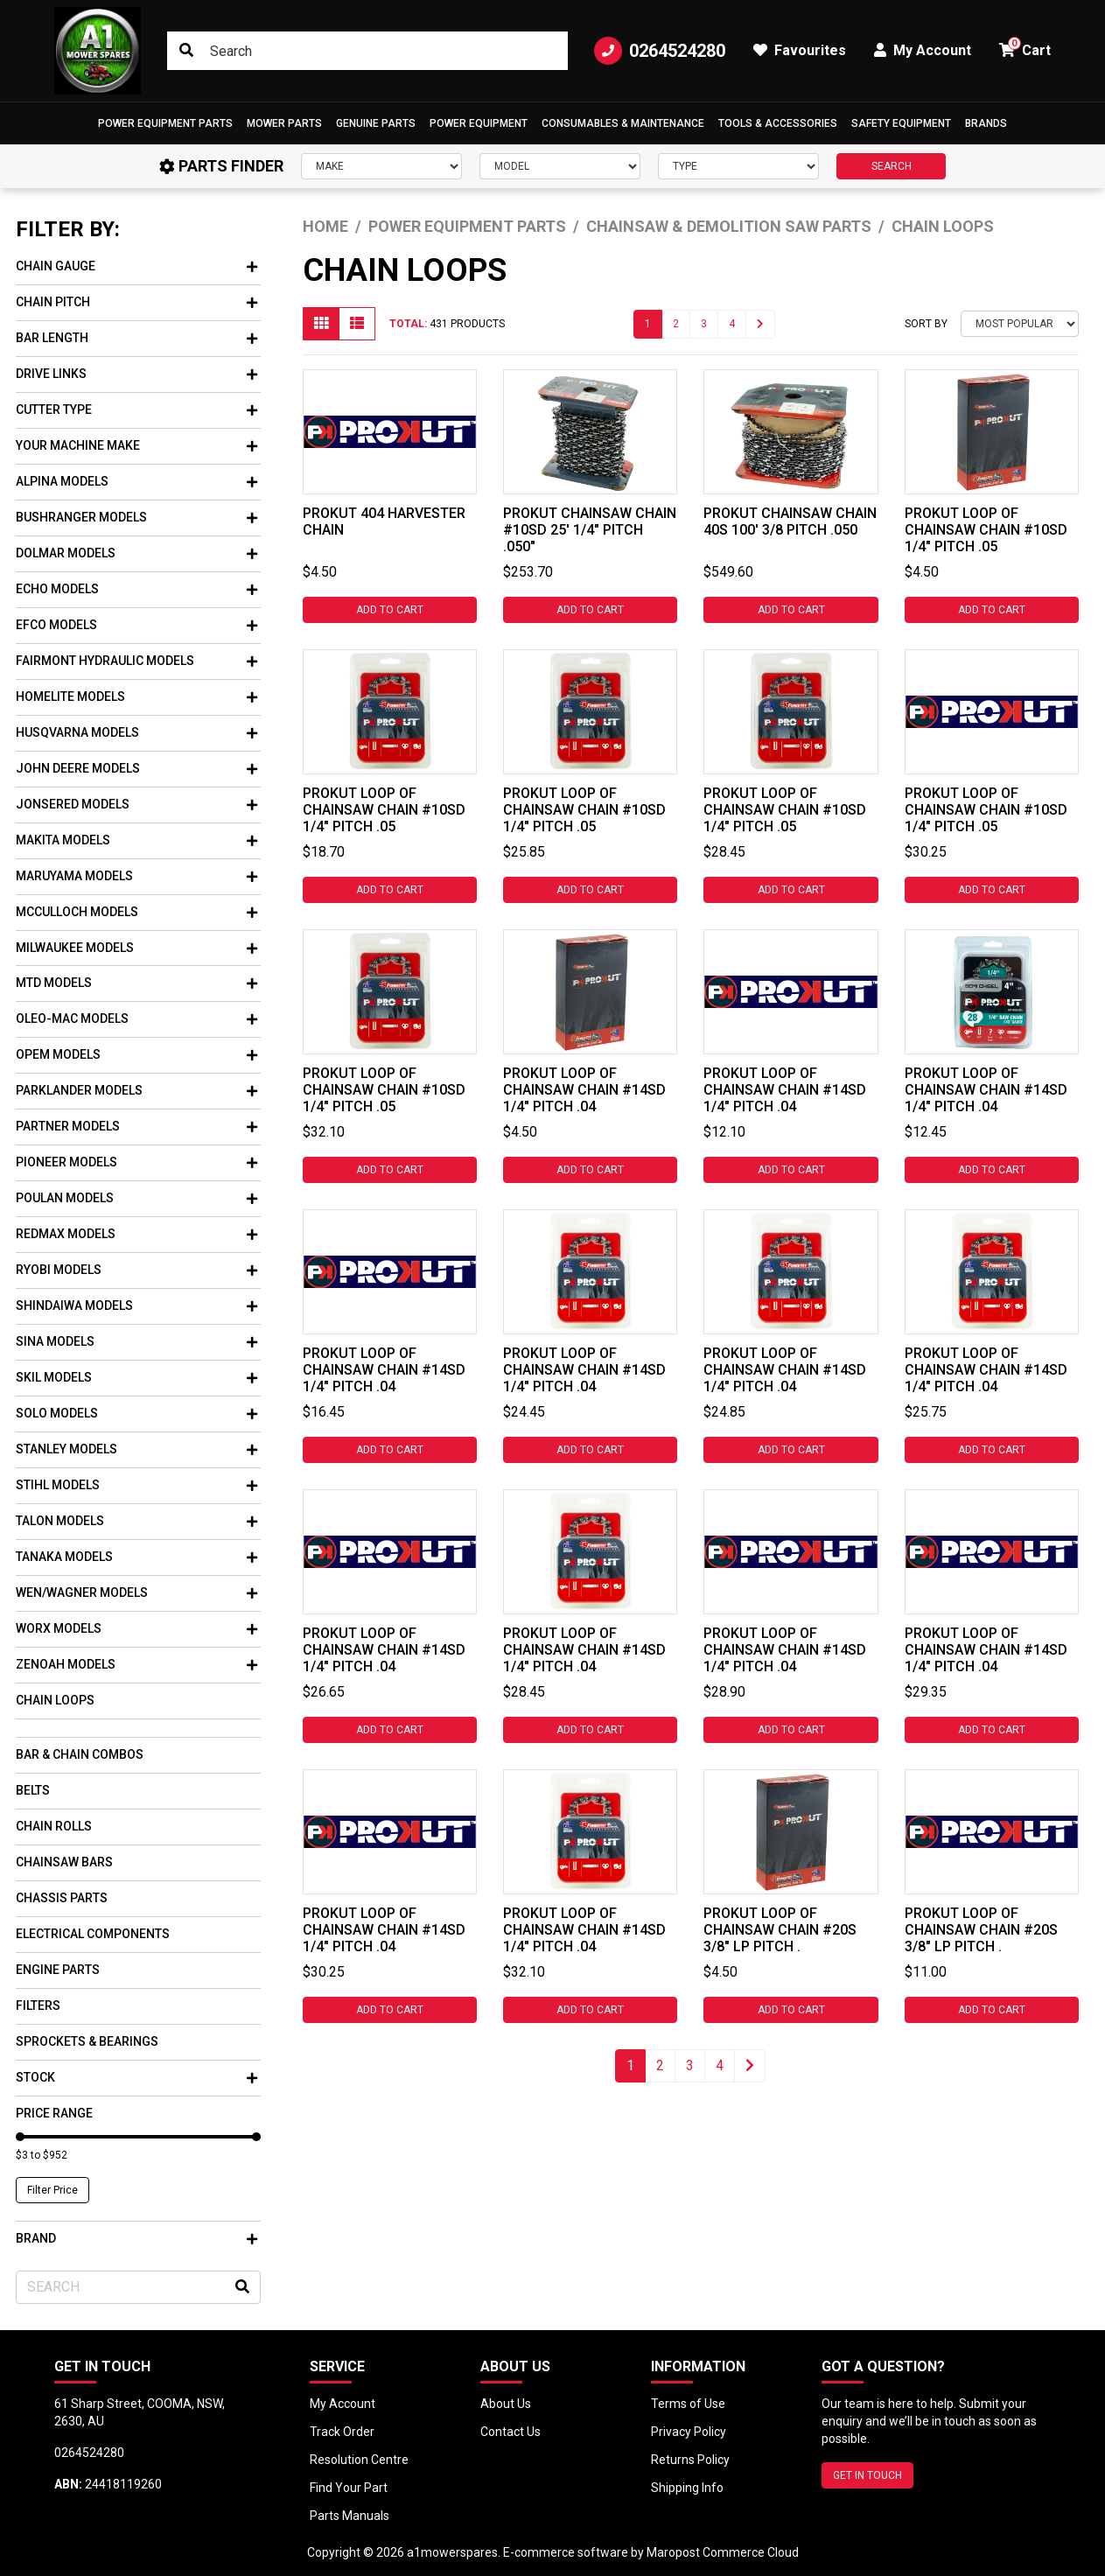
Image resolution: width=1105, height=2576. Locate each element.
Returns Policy (690, 2460)
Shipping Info (687, 2488)
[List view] (357, 323)
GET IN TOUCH (867, 2475)
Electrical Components (93, 1934)
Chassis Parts (62, 1898)
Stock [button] (136, 2077)
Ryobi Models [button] (136, 1270)
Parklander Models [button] (136, 1090)
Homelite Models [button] (136, 697)
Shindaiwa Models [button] (136, 1305)
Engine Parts (58, 1970)
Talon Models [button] (136, 1521)
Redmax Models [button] (136, 1234)
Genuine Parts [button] (376, 123)
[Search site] (186, 51)
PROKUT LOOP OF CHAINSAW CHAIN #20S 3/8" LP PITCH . (780, 1930)
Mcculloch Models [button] (136, 912)
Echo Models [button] (136, 589)
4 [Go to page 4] (732, 324)
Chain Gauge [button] (136, 266)
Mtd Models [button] (136, 983)
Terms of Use (688, 2404)
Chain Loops (55, 1700)
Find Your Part (349, 2488)
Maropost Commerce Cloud (723, 2552)
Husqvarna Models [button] (136, 732)
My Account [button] (922, 50)
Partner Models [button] (136, 1126)
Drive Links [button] (136, 374)
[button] (165, 123)
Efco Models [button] (136, 625)
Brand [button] (136, 2238)
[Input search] (367, 51)
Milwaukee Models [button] (136, 948)
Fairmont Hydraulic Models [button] (136, 661)
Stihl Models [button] (136, 1485)
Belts (33, 1790)
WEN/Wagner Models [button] (136, 1593)
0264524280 (659, 51)
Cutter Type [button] (136, 409)
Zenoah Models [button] (136, 1664)
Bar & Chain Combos (79, 1754)
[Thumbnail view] (321, 323)
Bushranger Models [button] (136, 517)
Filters (38, 2005)
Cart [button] (1025, 48)
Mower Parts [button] (284, 123)
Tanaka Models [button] (136, 1557)
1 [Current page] (648, 324)
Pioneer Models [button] (136, 1162)
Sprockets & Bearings (87, 2041)
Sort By (926, 324)
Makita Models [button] (136, 840)
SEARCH (891, 166)
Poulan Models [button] (136, 1198)
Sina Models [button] (136, 1341)
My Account (342, 2404)
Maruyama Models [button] (136, 876)
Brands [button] (986, 123)
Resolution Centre (359, 2460)
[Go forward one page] (760, 324)
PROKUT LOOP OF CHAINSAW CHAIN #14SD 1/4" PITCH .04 (584, 1090)
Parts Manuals (349, 2516)
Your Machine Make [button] (136, 445)
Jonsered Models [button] (136, 804)
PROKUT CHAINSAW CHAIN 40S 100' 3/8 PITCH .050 (790, 521)
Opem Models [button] (136, 1054)
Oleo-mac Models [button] (136, 1019)
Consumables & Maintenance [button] (623, 123)
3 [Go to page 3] (704, 324)
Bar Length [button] (136, 338)
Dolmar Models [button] (136, 553)
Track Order (342, 2432)
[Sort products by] (1020, 324)
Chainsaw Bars (64, 1862)
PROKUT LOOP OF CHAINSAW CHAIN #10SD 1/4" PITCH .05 (986, 530)
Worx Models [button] (136, 1628)
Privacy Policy (688, 2432)
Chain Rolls (54, 1826)
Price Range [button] (54, 2113)
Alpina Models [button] (136, 481)
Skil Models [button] (136, 1377)
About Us (505, 2404)
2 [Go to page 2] (676, 324)
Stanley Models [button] (136, 1449)
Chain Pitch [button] (136, 302)
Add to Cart (389, 610)
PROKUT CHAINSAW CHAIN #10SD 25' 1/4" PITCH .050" (589, 530)
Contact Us (510, 2432)
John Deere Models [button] (136, 768)
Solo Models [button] (136, 1413)
